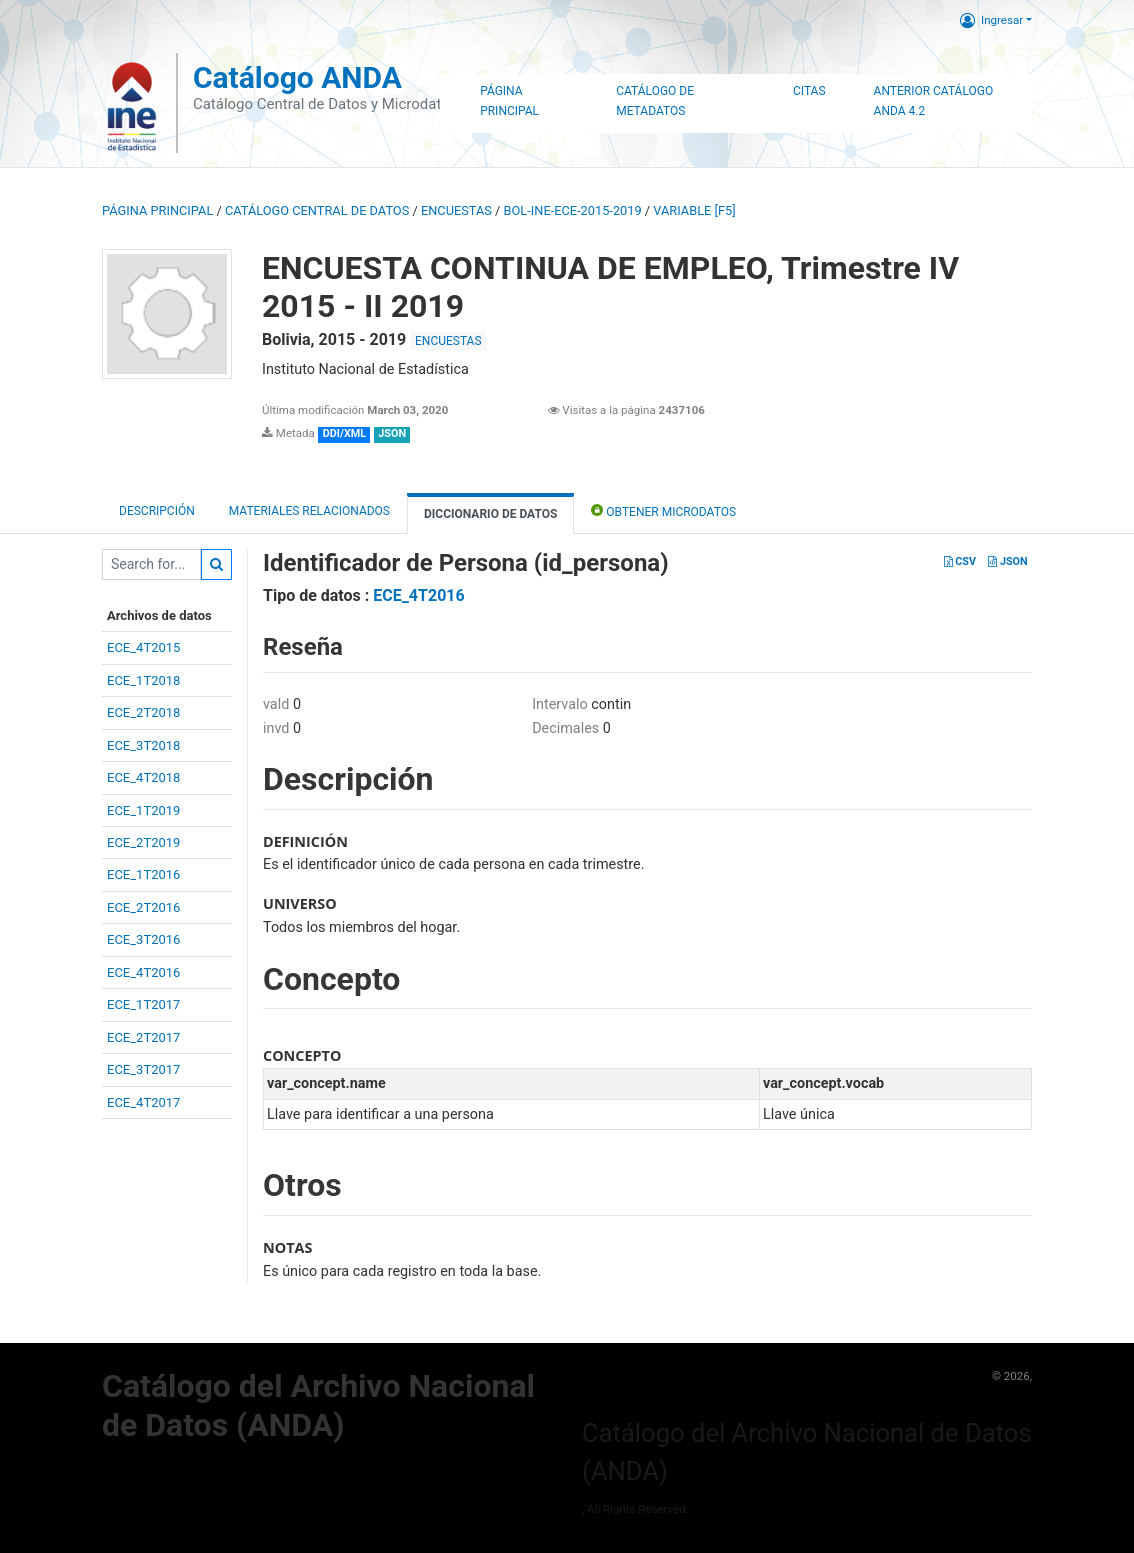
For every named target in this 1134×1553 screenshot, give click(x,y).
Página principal (157, 210)
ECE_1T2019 (143, 810)
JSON (1007, 561)
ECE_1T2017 (143, 1004)
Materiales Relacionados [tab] (309, 511)
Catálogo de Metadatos (655, 101)
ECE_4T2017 (143, 1102)
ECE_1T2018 (143, 680)
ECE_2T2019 (143, 842)
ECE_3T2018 (143, 745)
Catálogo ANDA (297, 77)
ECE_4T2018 (143, 777)
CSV (960, 561)
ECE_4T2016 (143, 972)
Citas (809, 91)
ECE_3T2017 (143, 1069)
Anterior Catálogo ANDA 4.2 (934, 101)
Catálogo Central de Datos (317, 210)
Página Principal (509, 101)
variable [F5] (694, 210)
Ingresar (991, 20)
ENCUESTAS (456, 210)
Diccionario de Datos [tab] (490, 514)
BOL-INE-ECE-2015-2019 (573, 210)
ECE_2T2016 (143, 907)
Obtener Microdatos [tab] (663, 510)
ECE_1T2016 (143, 874)
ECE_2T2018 (143, 712)
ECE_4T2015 (143, 647)
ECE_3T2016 (143, 939)
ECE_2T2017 (143, 1037)
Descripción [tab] (157, 511)
